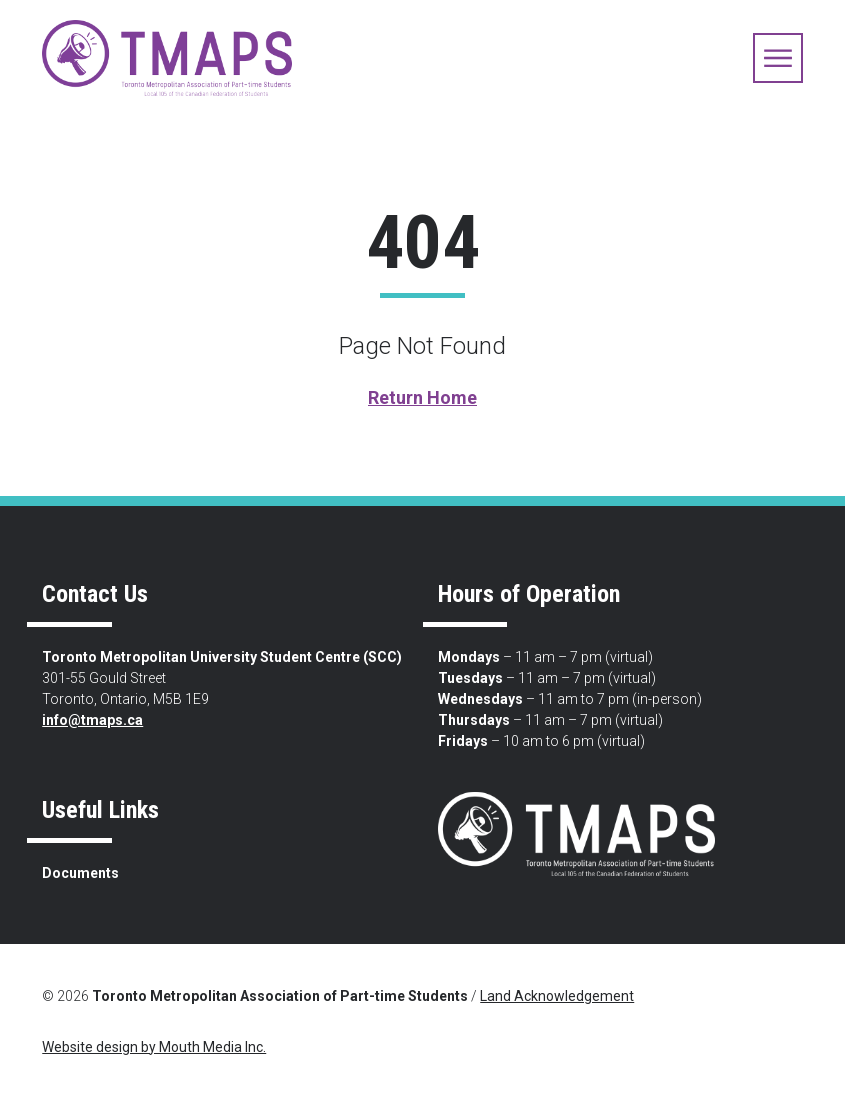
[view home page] (167, 58)
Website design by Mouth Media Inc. (154, 1047)
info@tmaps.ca (92, 720)
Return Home (422, 397)
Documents (80, 873)
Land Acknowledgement (557, 996)
